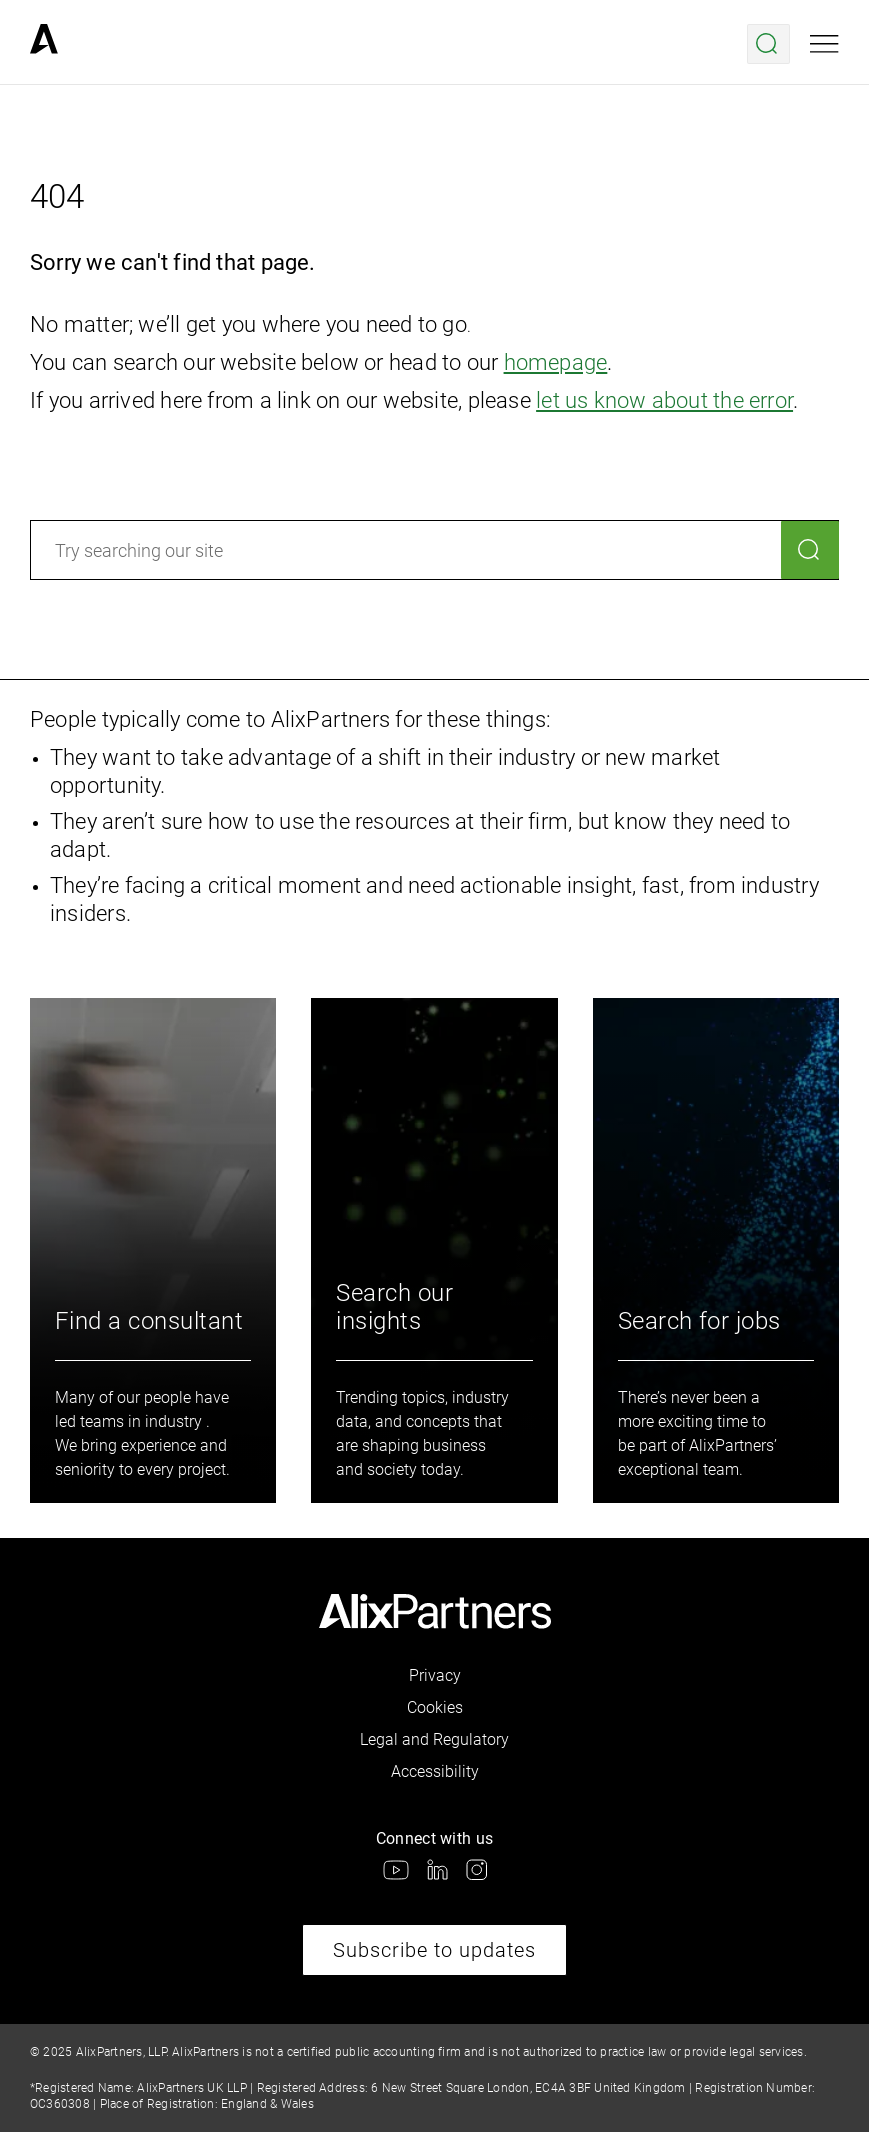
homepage (556, 362)
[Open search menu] (768, 44)
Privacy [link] (435, 1675)
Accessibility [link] (435, 1771)
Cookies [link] (435, 1707)
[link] (44, 44)
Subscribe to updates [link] (434, 1950)
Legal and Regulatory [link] (434, 1739)
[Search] (810, 550)
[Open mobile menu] (824, 44)
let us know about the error (664, 400)
